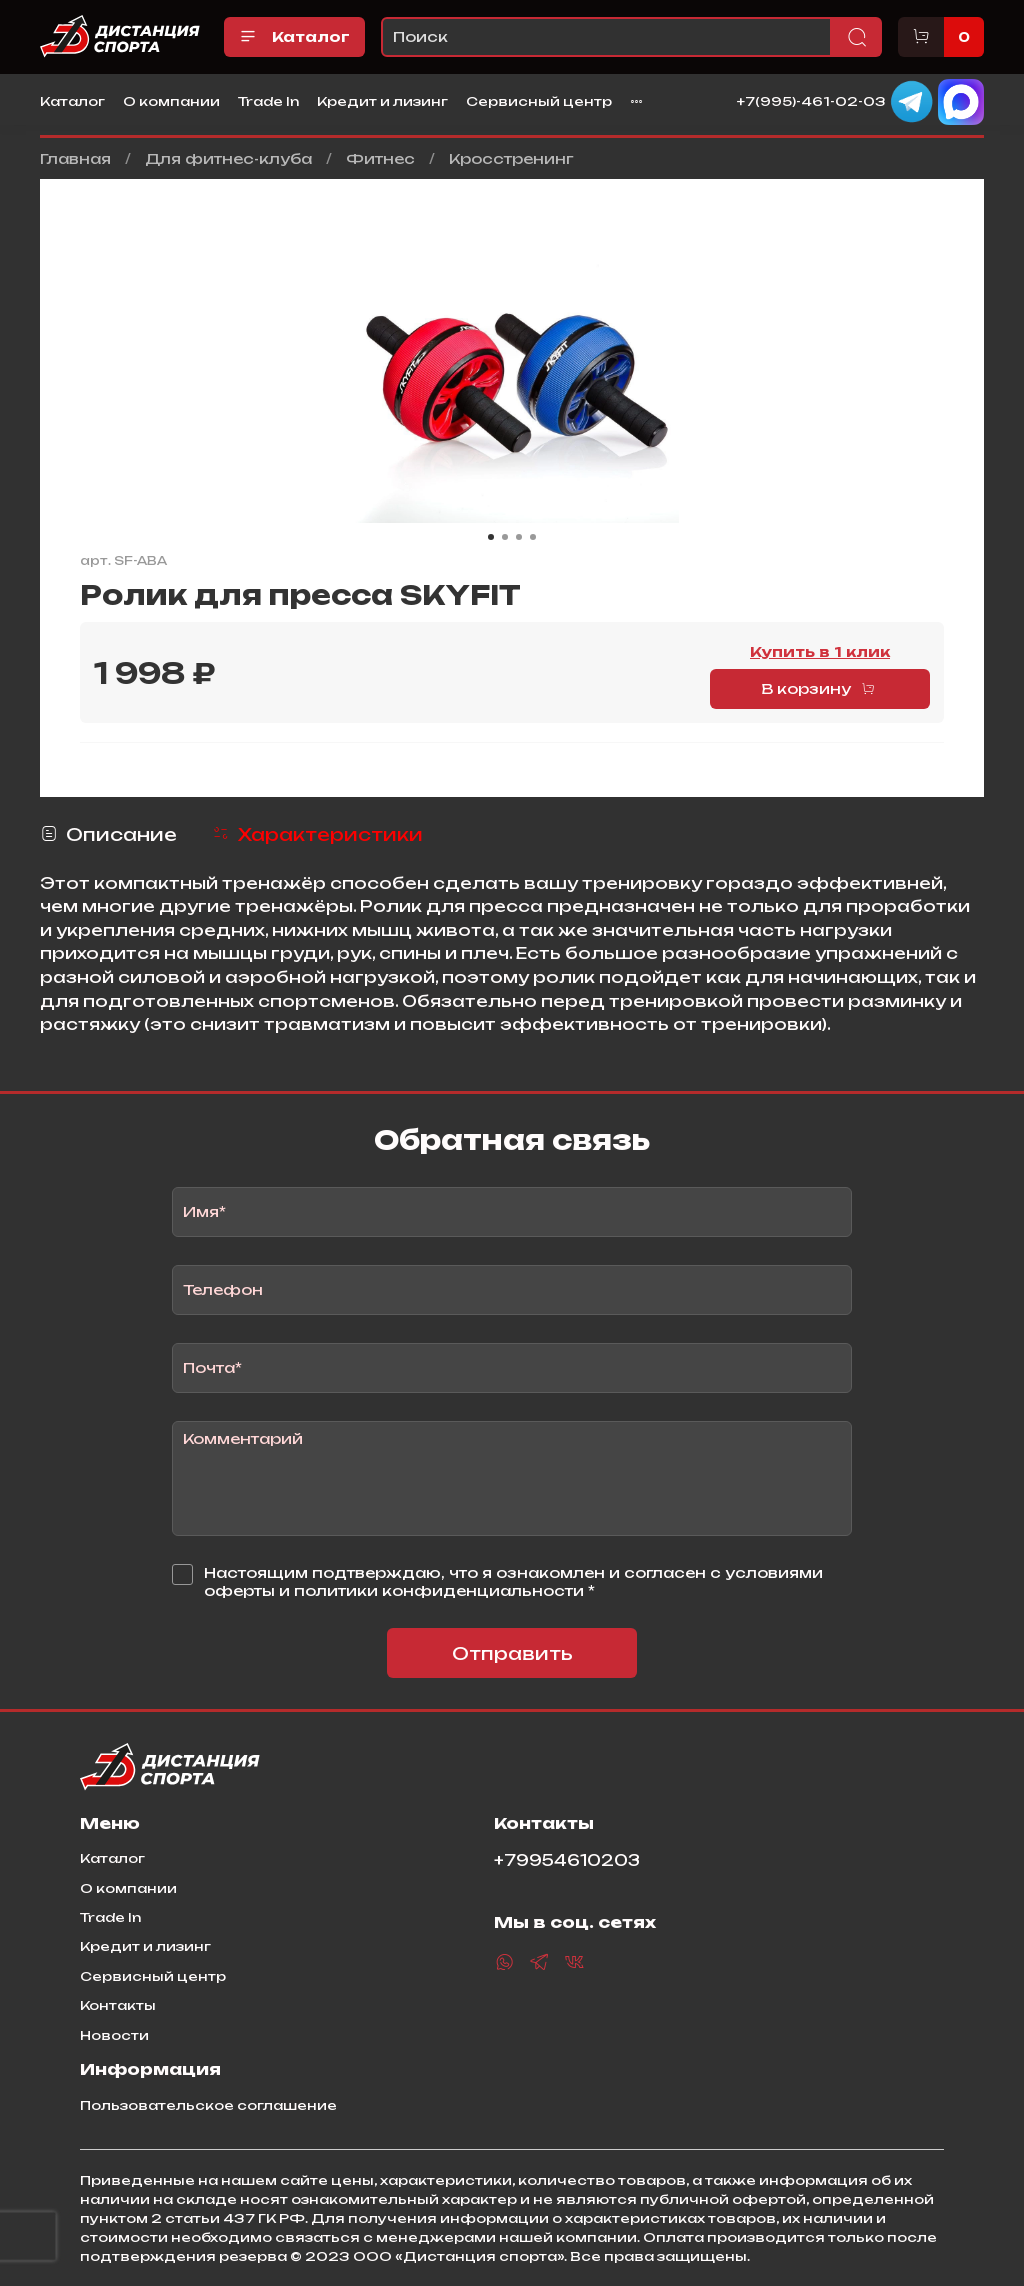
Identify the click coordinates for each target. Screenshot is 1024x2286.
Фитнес (380, 158)
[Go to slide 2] (505, 537)
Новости (114, 2035)
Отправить (512, 1653)
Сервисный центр (539, 101)
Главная (75, 158)
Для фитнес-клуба (228, 158)
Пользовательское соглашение (208, 2105)
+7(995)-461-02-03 (811, 100)
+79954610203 (567, 1860)
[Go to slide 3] (519, 537)
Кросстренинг (511, 158)
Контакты (118, 2005)
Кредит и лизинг (382, 101)
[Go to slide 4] (533, 537)
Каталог (294, 37)
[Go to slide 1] (491, 537)
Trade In (268, 101)
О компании (171, 101)
